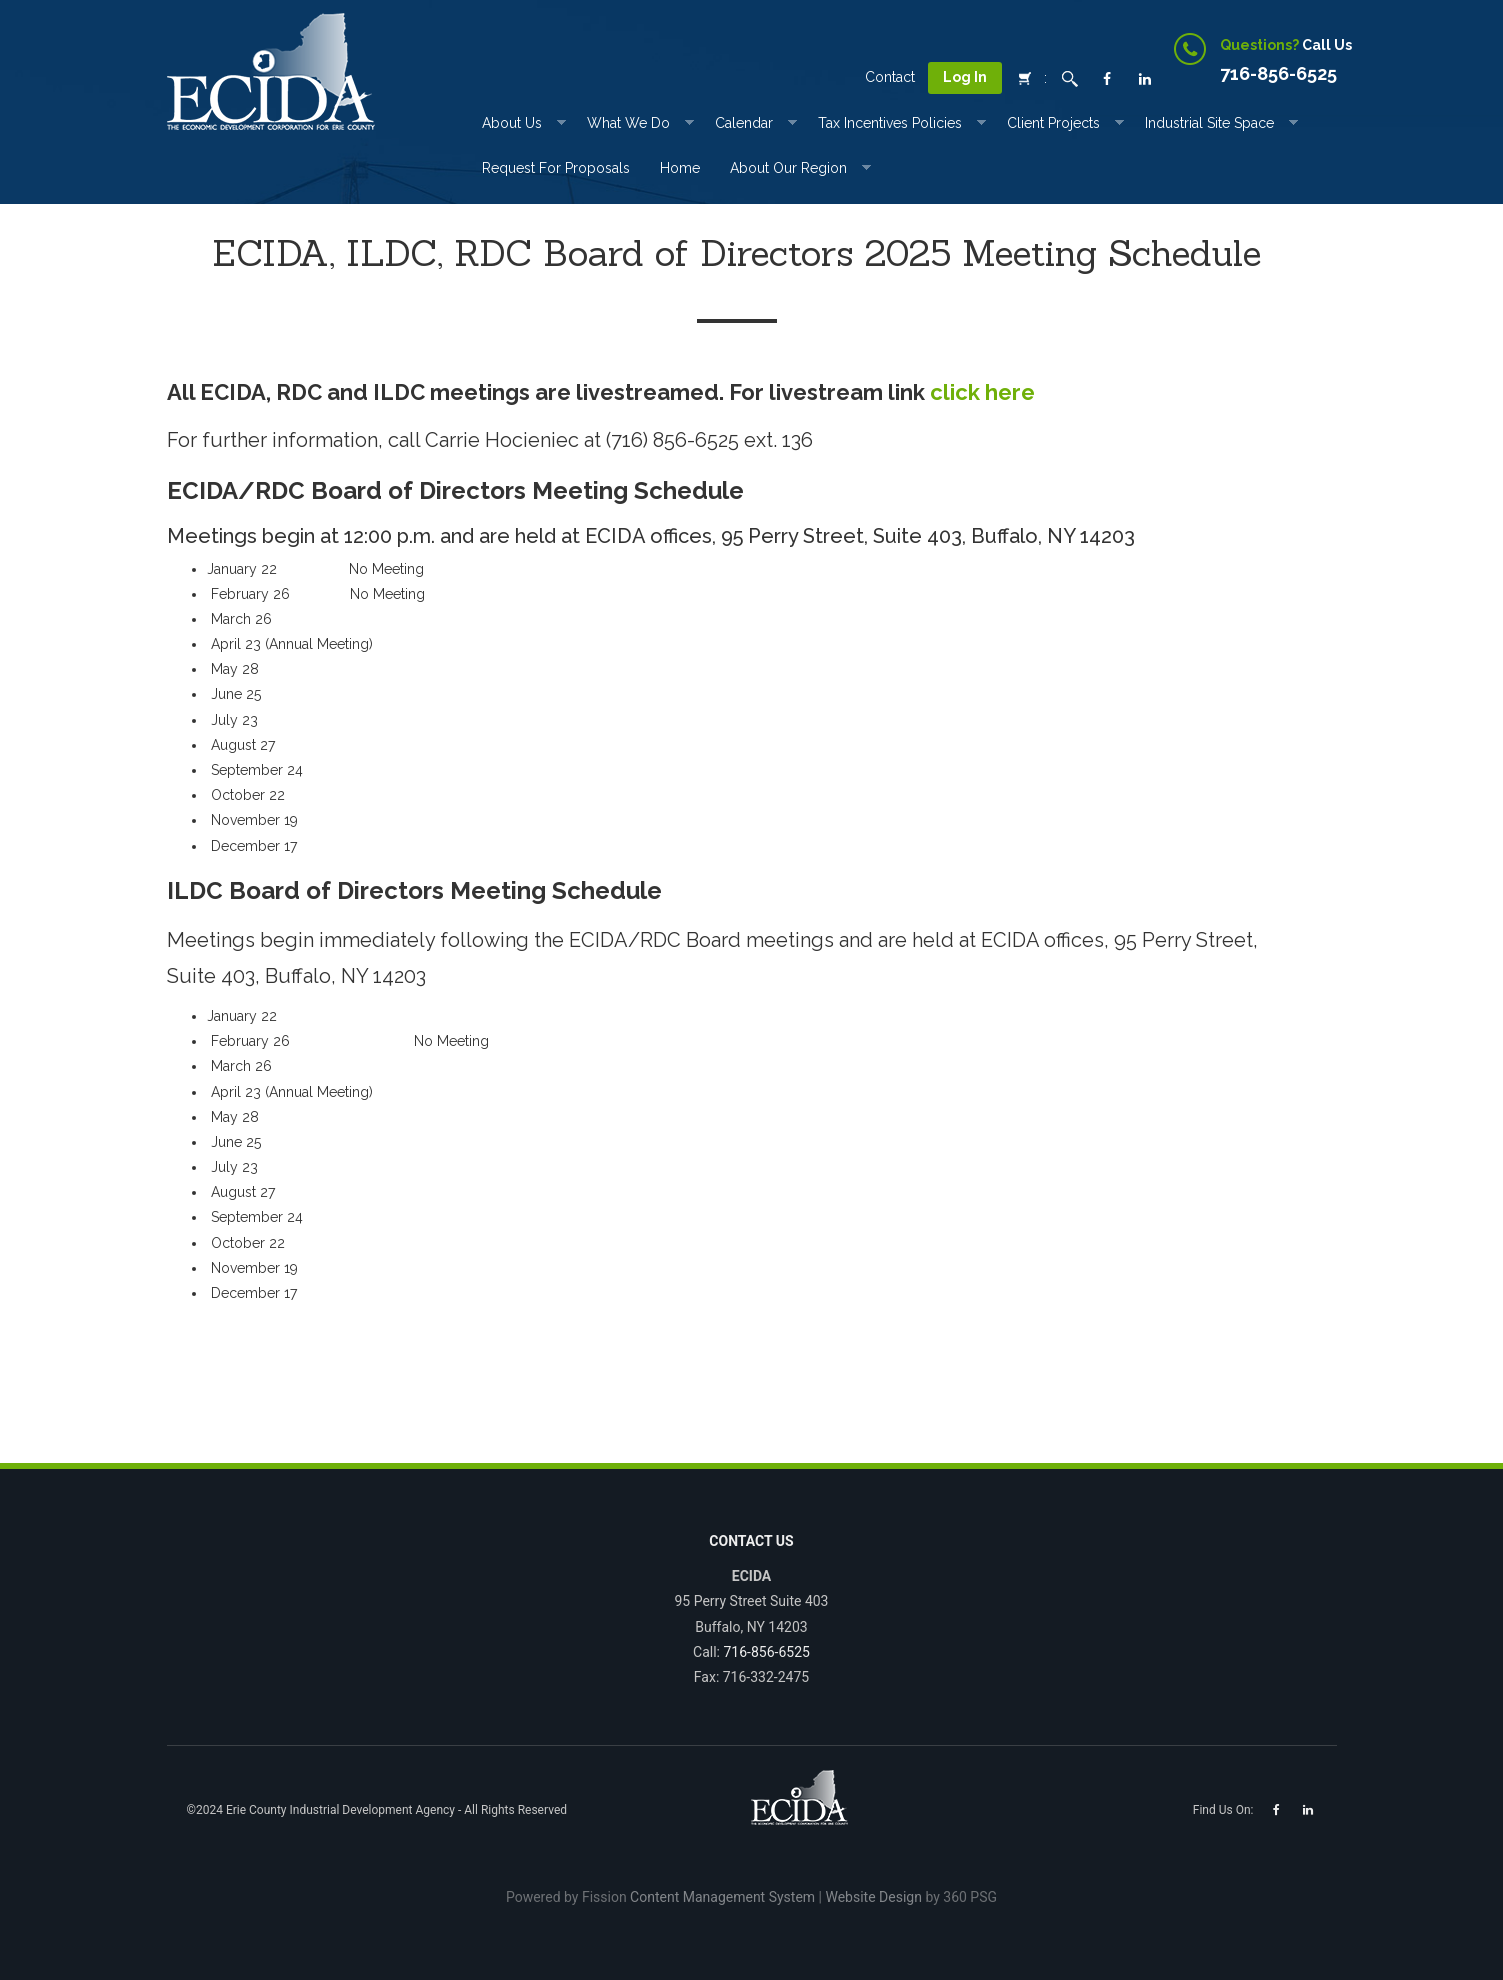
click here (982, 392)
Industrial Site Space (1209, 123)
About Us (512, 123)
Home (680, 168)
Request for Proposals (556, 168)
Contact (890, 77)
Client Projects (1053, 123)
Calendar (744, 123)
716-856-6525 (766, 1652)
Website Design (873, 1897)
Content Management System (722, 1897)
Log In (965, 77)
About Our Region (788, 168)
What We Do (628, 123)
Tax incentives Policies (890, 123)
